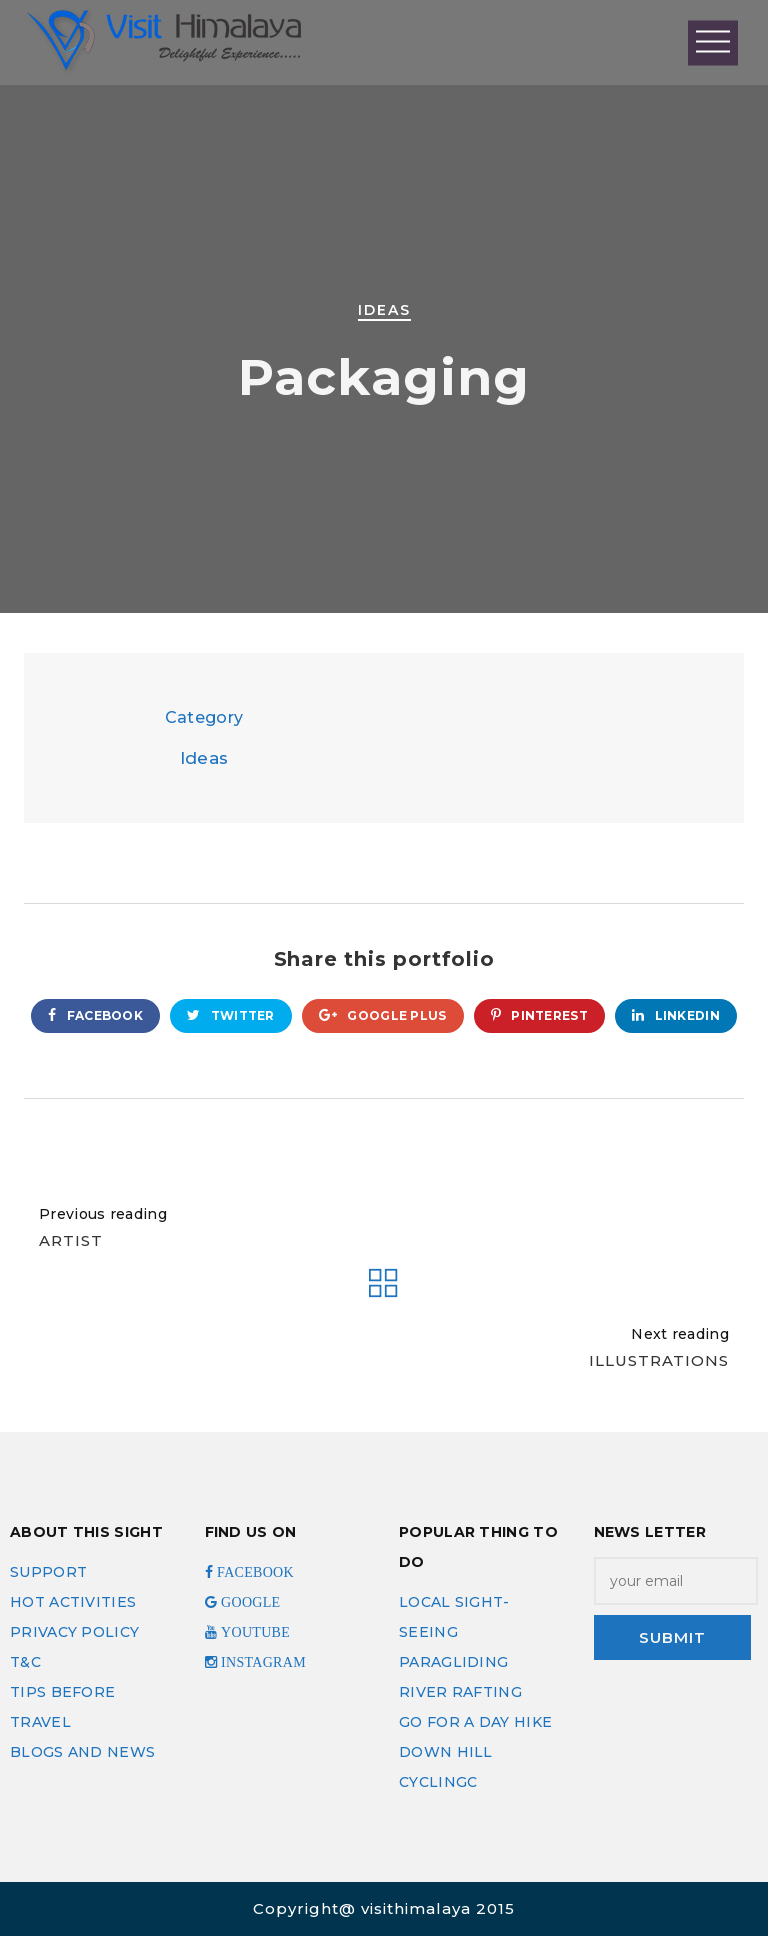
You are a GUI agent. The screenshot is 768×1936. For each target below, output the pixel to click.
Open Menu (713, 42)
